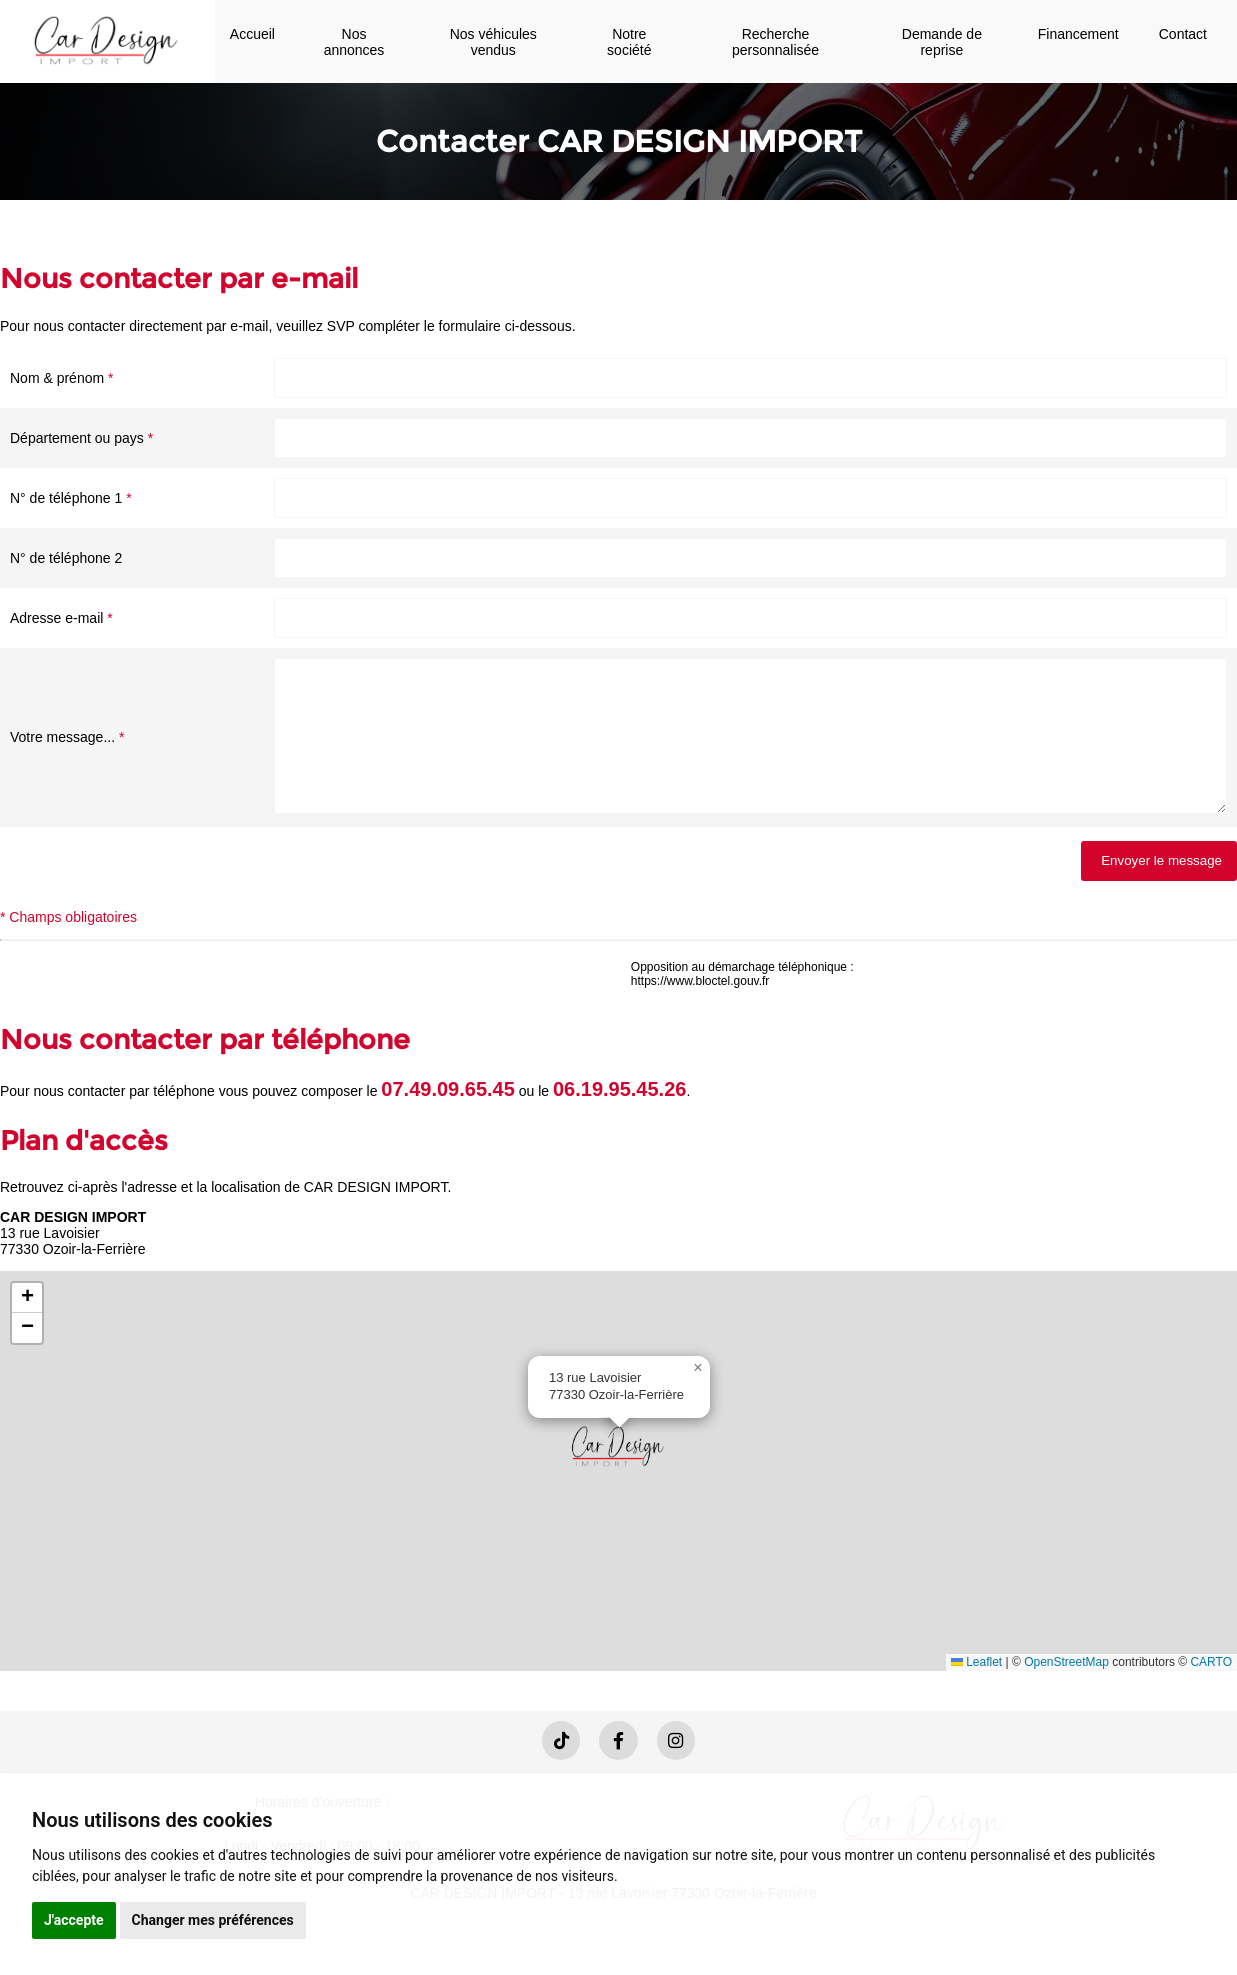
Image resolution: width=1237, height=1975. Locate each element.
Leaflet (976, 1692)
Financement (1078, 34)
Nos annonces (354, 42)
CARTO (1211, 1692)
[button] (619, 1476)
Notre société (629, 42)
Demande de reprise (942, 42)
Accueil (252, 34)
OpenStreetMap (1066, 1692)
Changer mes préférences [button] (213, 1920)
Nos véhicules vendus (493, 42)
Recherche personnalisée (775, 42)
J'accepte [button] (74, 1920)
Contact (1183, 34)
